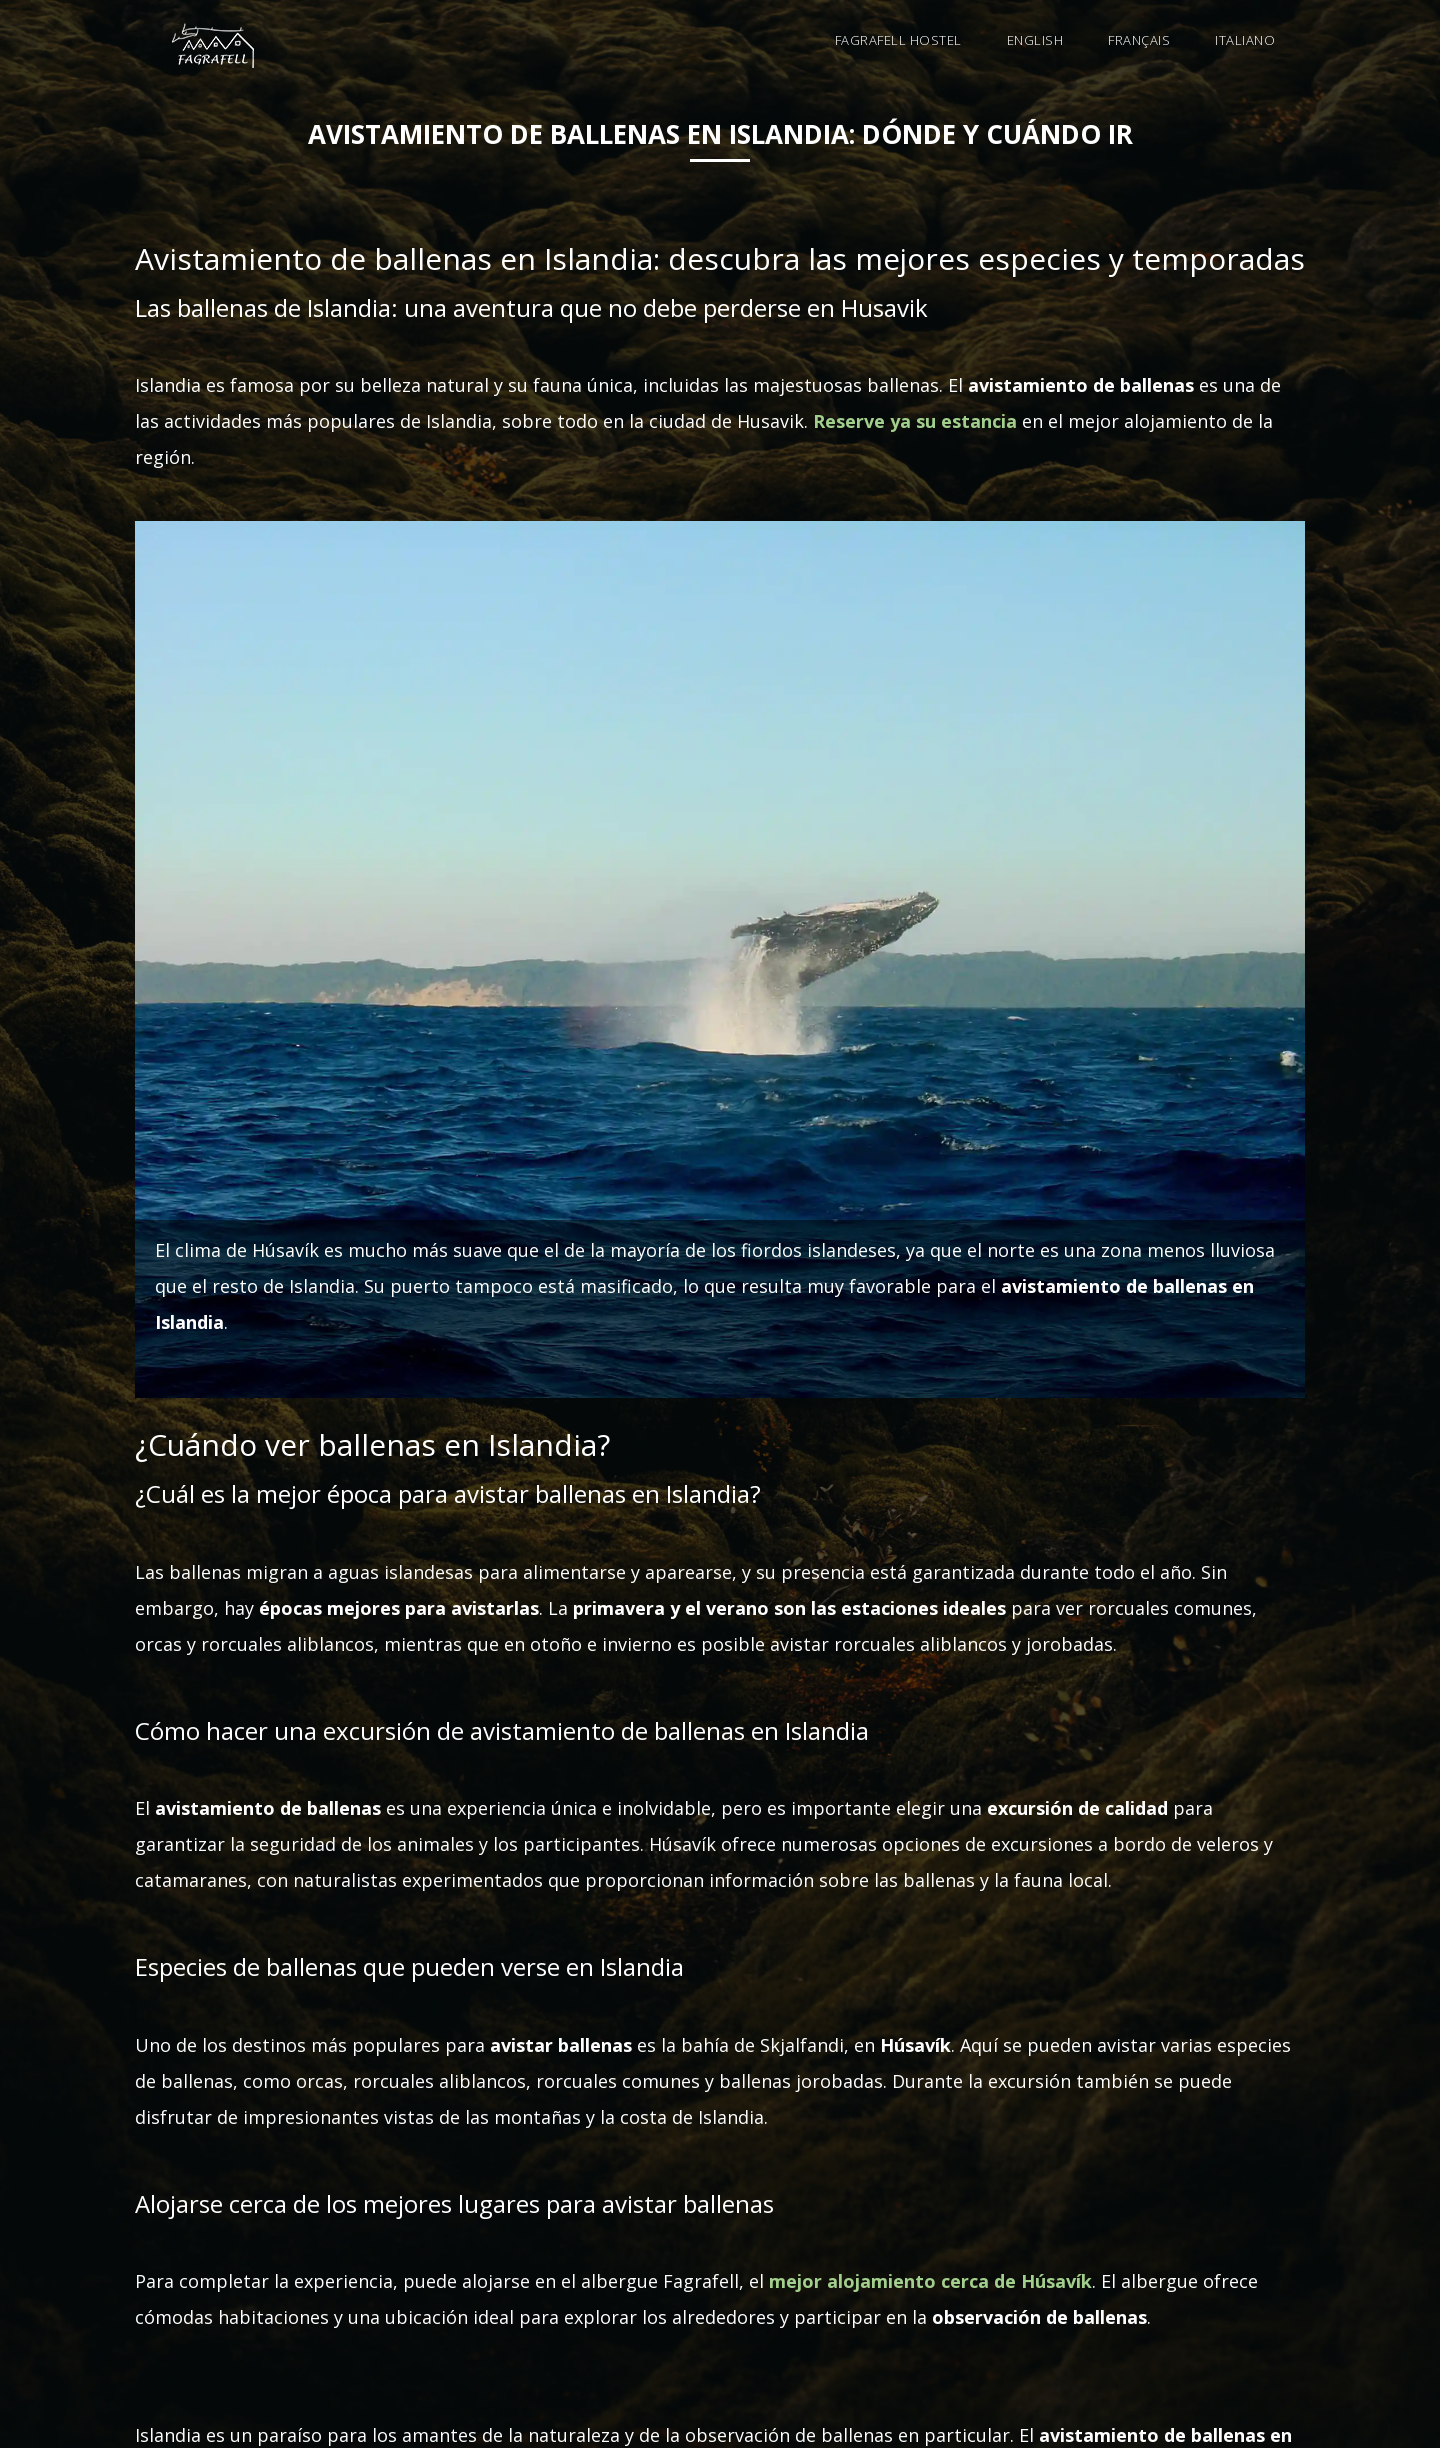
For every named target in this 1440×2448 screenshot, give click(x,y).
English (1035, 40)
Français (1139, 40)
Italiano (1245, 40)
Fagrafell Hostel (898, 40)
